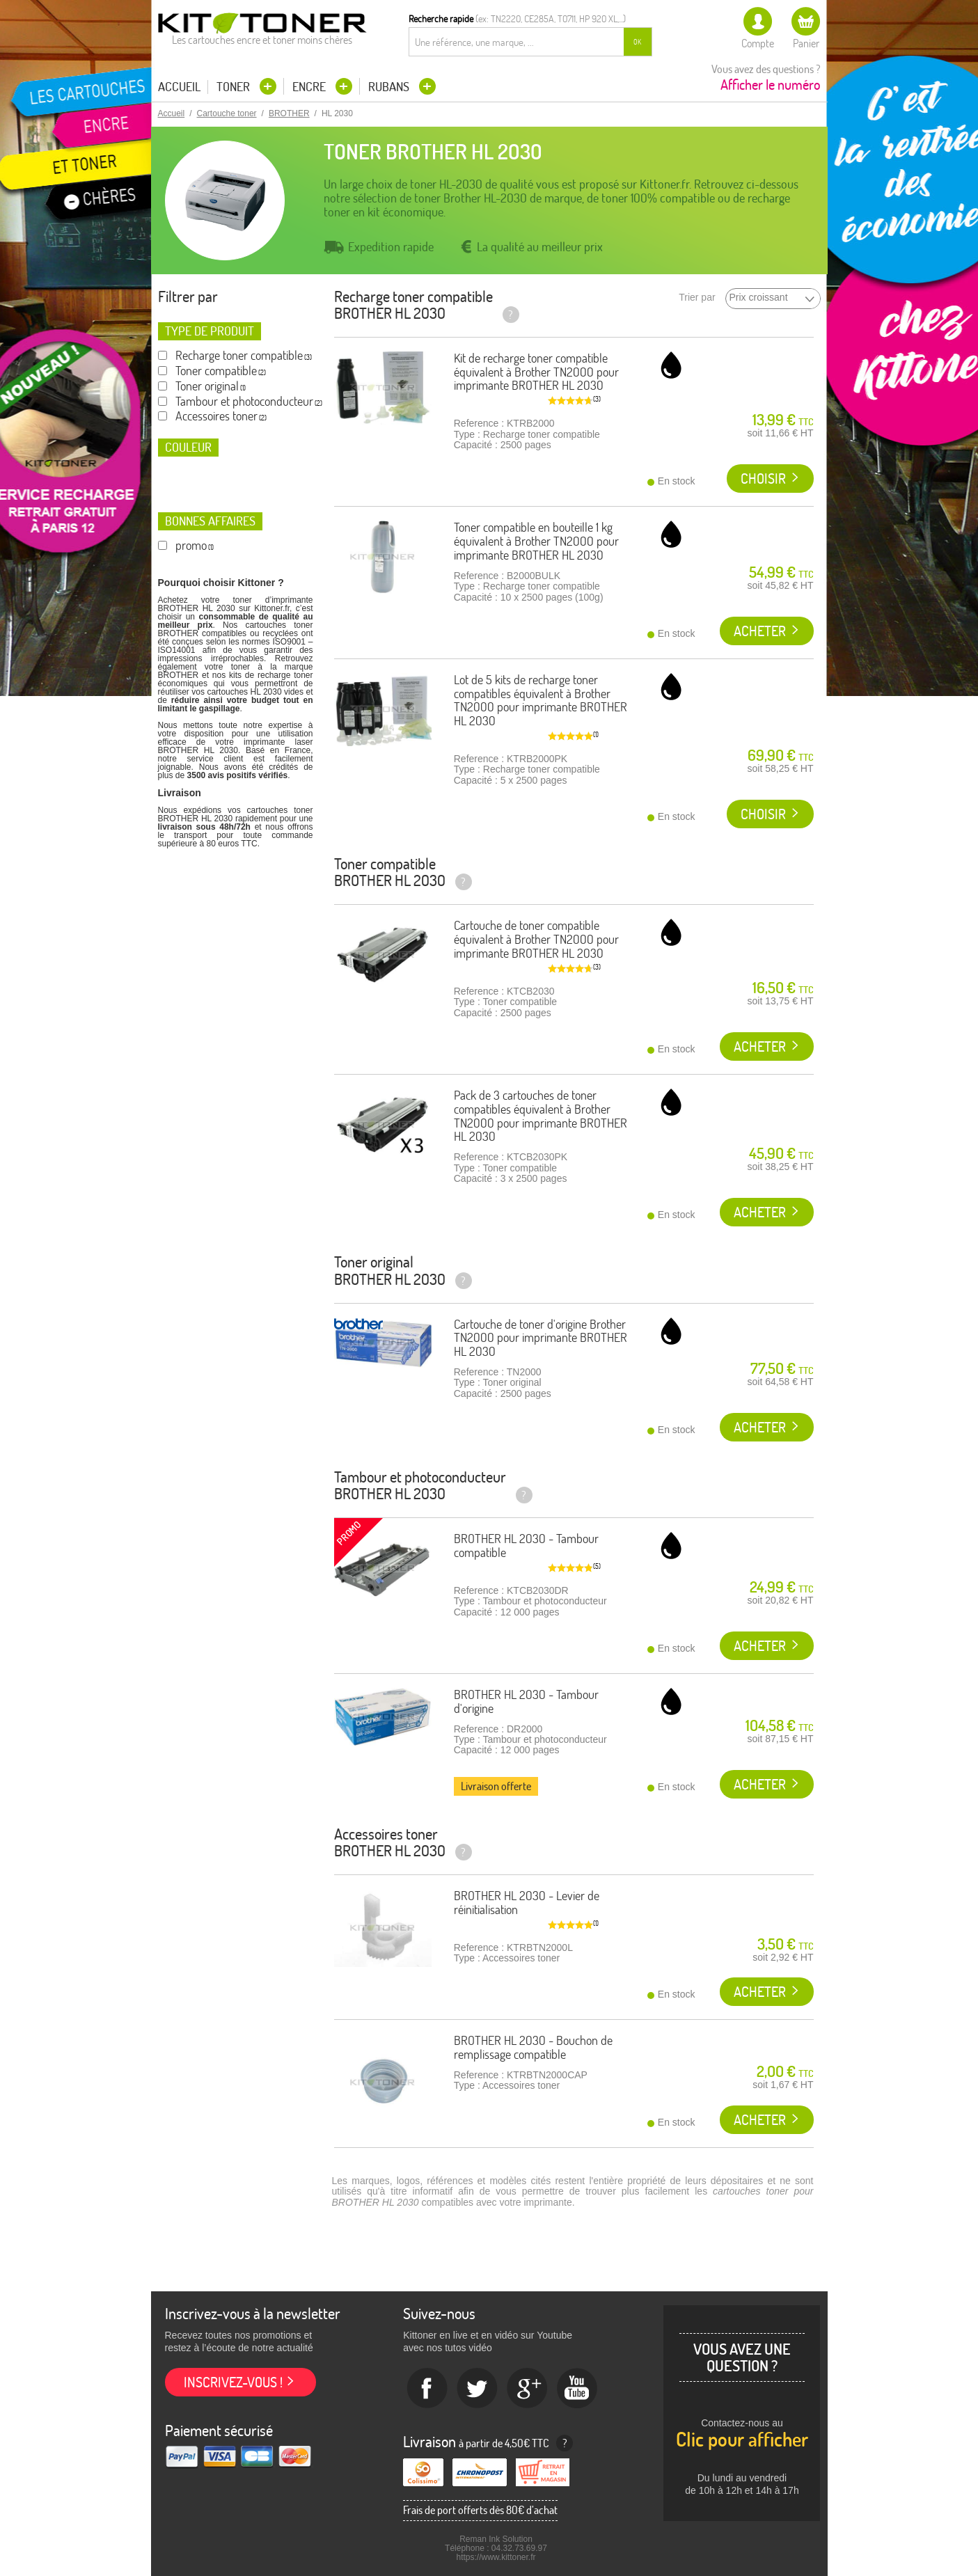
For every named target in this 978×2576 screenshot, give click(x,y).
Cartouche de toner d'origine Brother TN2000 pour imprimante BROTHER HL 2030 (540, 1338)
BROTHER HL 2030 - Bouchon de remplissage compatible (533, 2047)
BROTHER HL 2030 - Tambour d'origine (526, 1701)
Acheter (760, 631)
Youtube (578, 2389)
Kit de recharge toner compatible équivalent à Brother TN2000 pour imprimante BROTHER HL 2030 (536, 372)
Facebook (427, 2389)
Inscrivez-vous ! (233, 2382)
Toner (234, 87)
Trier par (697, 297)
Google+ (528, 2389)
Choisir (763, 478)
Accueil (179, 87)
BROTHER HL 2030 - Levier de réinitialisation (526, 1903)
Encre (310, 87)
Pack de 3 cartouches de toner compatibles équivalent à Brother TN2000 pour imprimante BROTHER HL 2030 (540, 1115)
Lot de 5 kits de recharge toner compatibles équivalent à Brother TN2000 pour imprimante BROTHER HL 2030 (540, 700)
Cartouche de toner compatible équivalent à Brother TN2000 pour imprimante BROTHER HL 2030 (536, 939)
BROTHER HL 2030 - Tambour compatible (526, 1545)
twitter (477, 2389)
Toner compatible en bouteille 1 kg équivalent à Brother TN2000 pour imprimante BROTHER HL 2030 (536, 541)
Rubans (390, 87)
